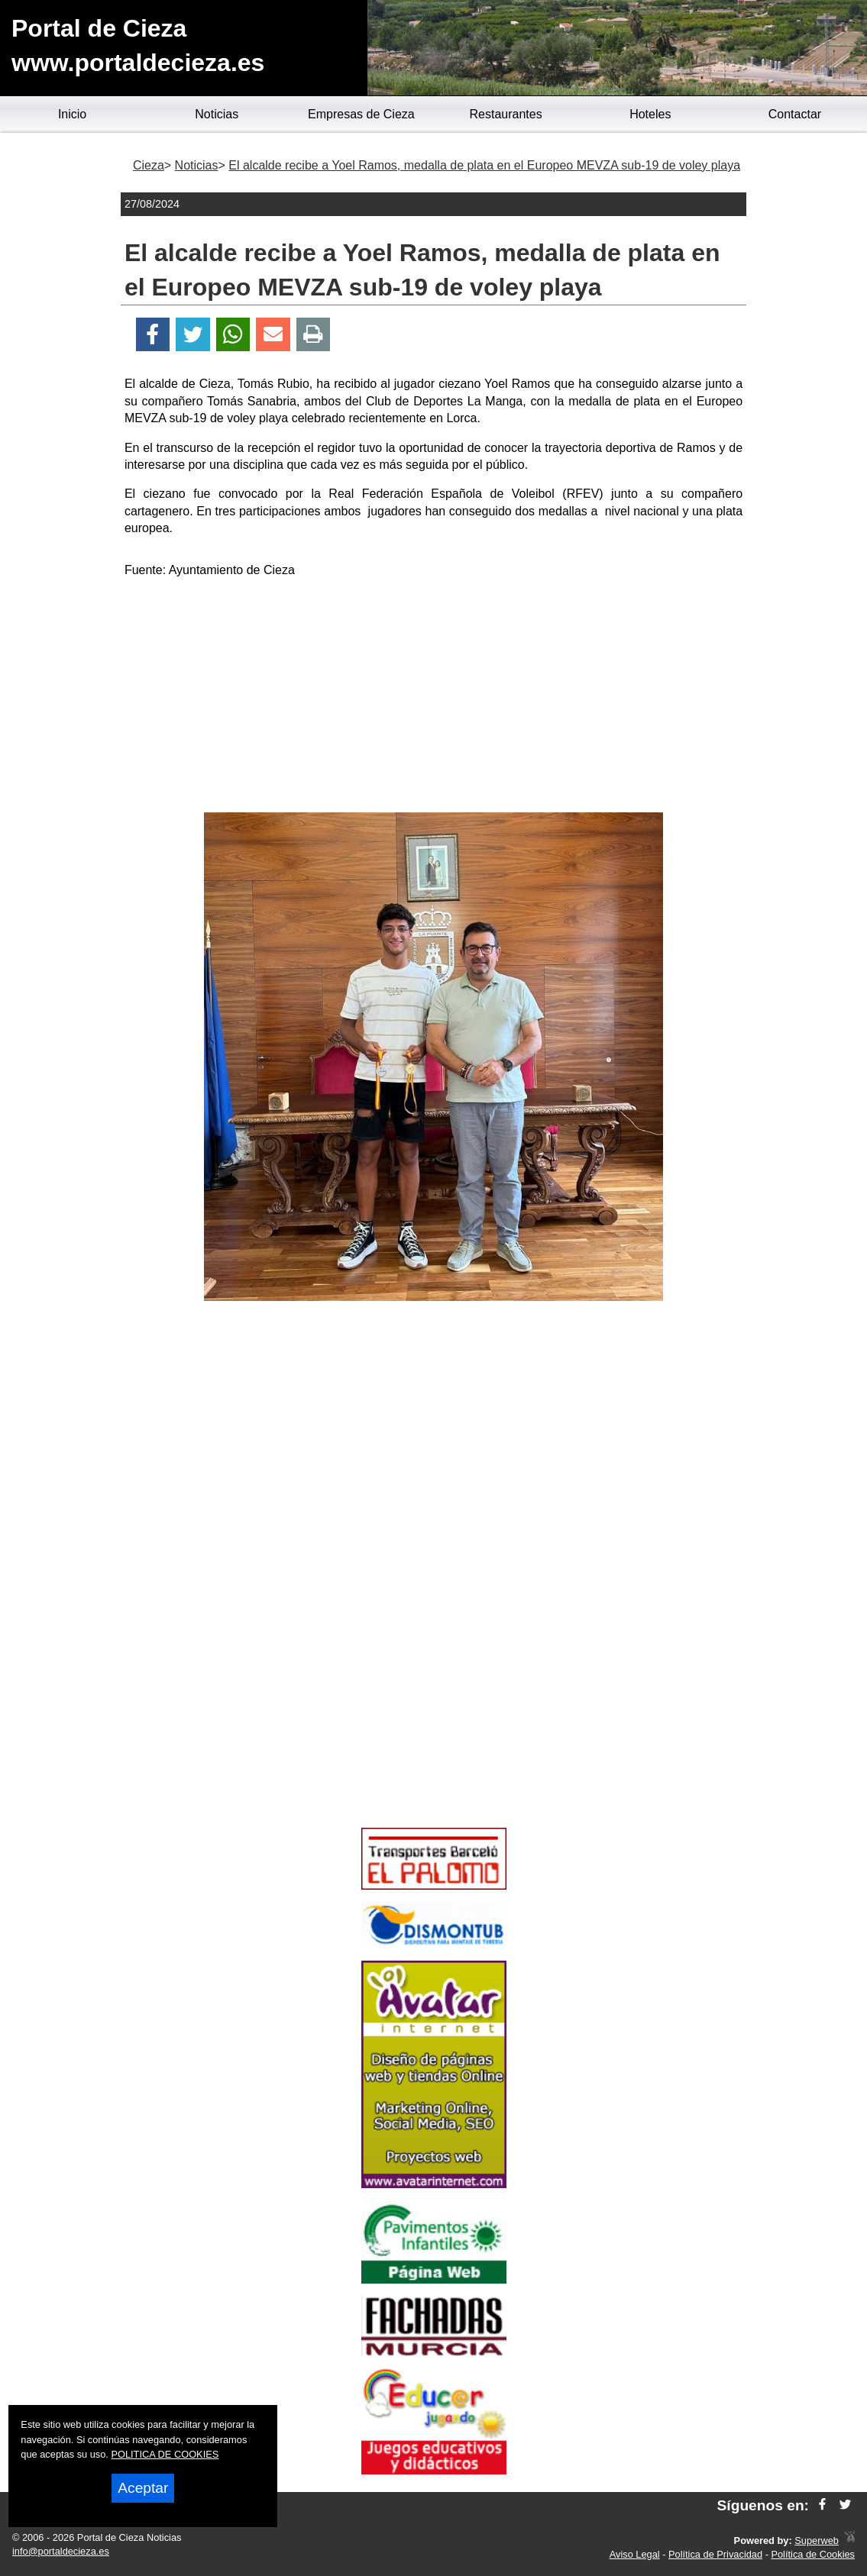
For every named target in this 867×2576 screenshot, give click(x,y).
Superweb (816, 2540)
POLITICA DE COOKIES (164, 2454)
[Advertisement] (434, 698)
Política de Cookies (813, 2554)
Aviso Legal (635, 2554)
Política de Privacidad (715, 2554)
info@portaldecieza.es (60, 2551)
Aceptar (143, 2488)
